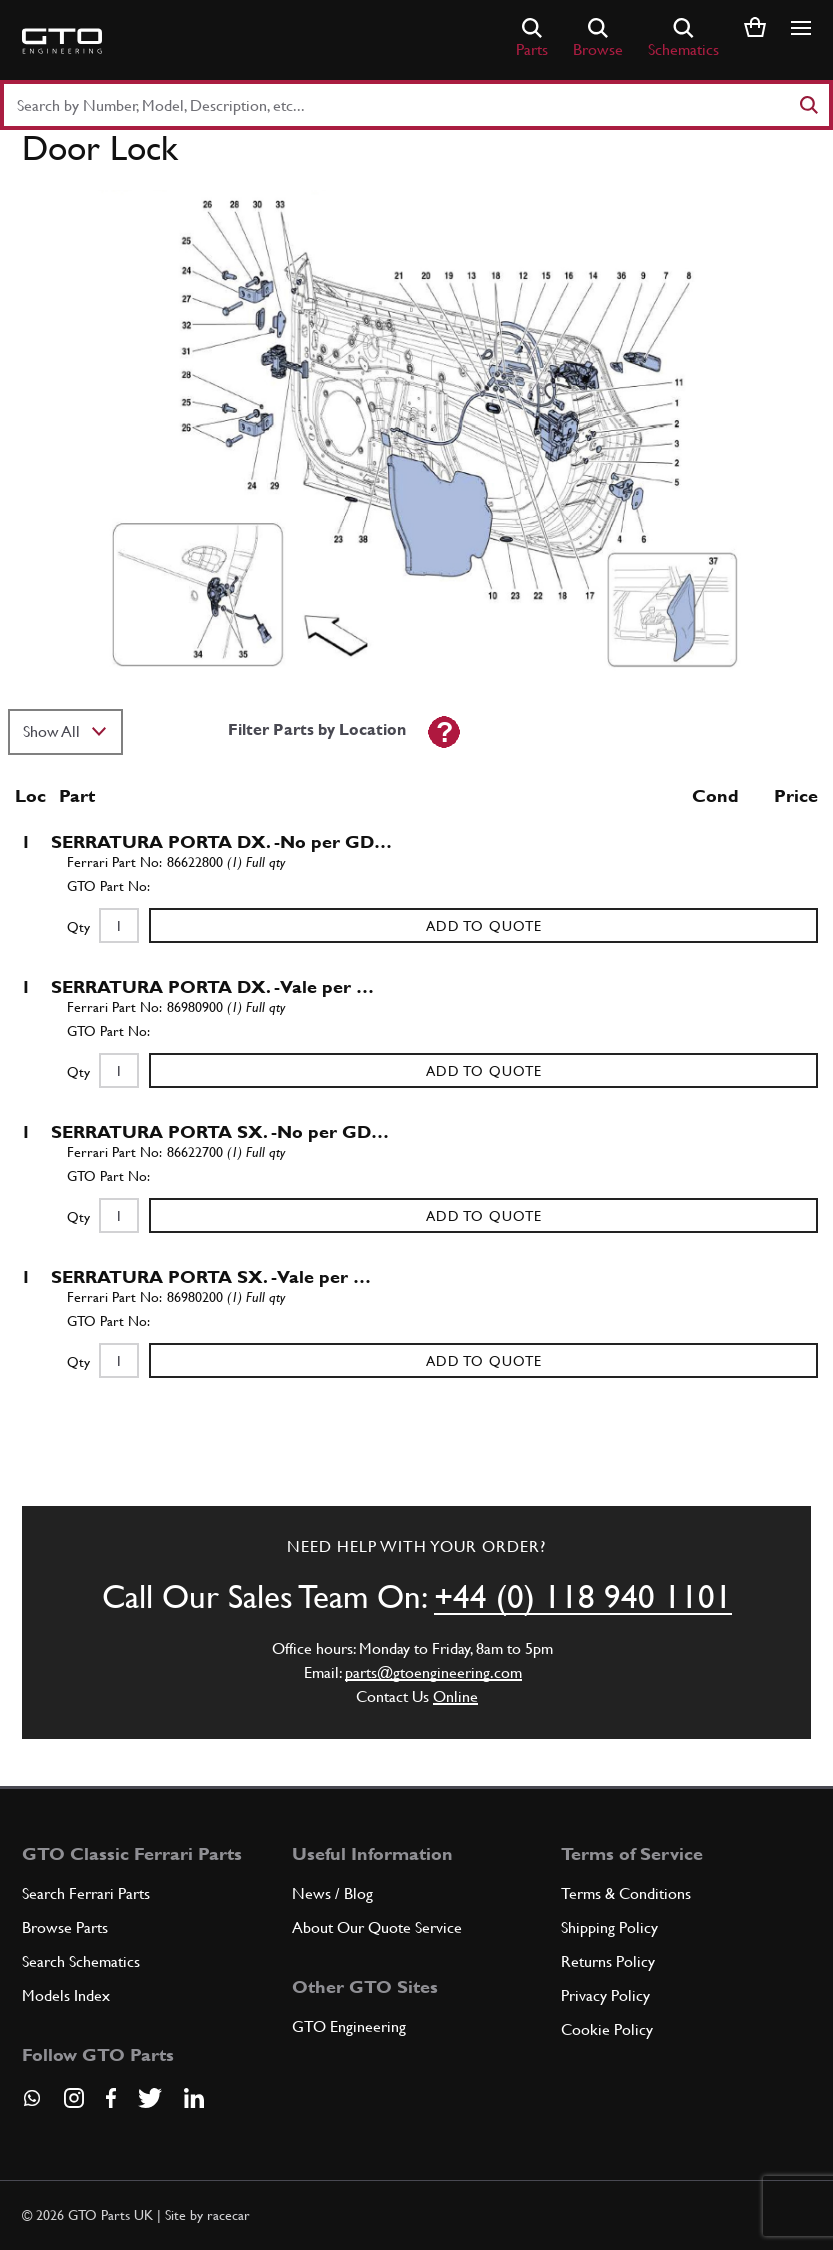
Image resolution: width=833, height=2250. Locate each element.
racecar (228, 2215)
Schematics (683, 38)
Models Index (66, 1995)
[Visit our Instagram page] (74, 2098)
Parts (532, 38)
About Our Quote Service (377, 1927)
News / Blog (332, 1893)
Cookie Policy (607, 2029)
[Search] (808, 105)
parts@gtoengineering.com (433, 1672)
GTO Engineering (349, 2026)
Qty (78, 927)
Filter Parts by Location (317, 729)
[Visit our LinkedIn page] (194, 2098)
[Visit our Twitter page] (150, 2098)
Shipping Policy (609, 1927)
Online (455, 1696)
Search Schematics (81, 1961)
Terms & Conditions (626, 1893)
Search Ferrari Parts (86, 1893)
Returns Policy (608, 1961)
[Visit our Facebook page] (111, 2098)
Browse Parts (65, 1927)
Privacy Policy (605, 1995)
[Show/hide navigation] (801, 28)
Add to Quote (484, 926)
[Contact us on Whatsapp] (32, 2105)
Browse (598, 38)
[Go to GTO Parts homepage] (62, 41)
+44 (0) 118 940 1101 (583, 1597)
